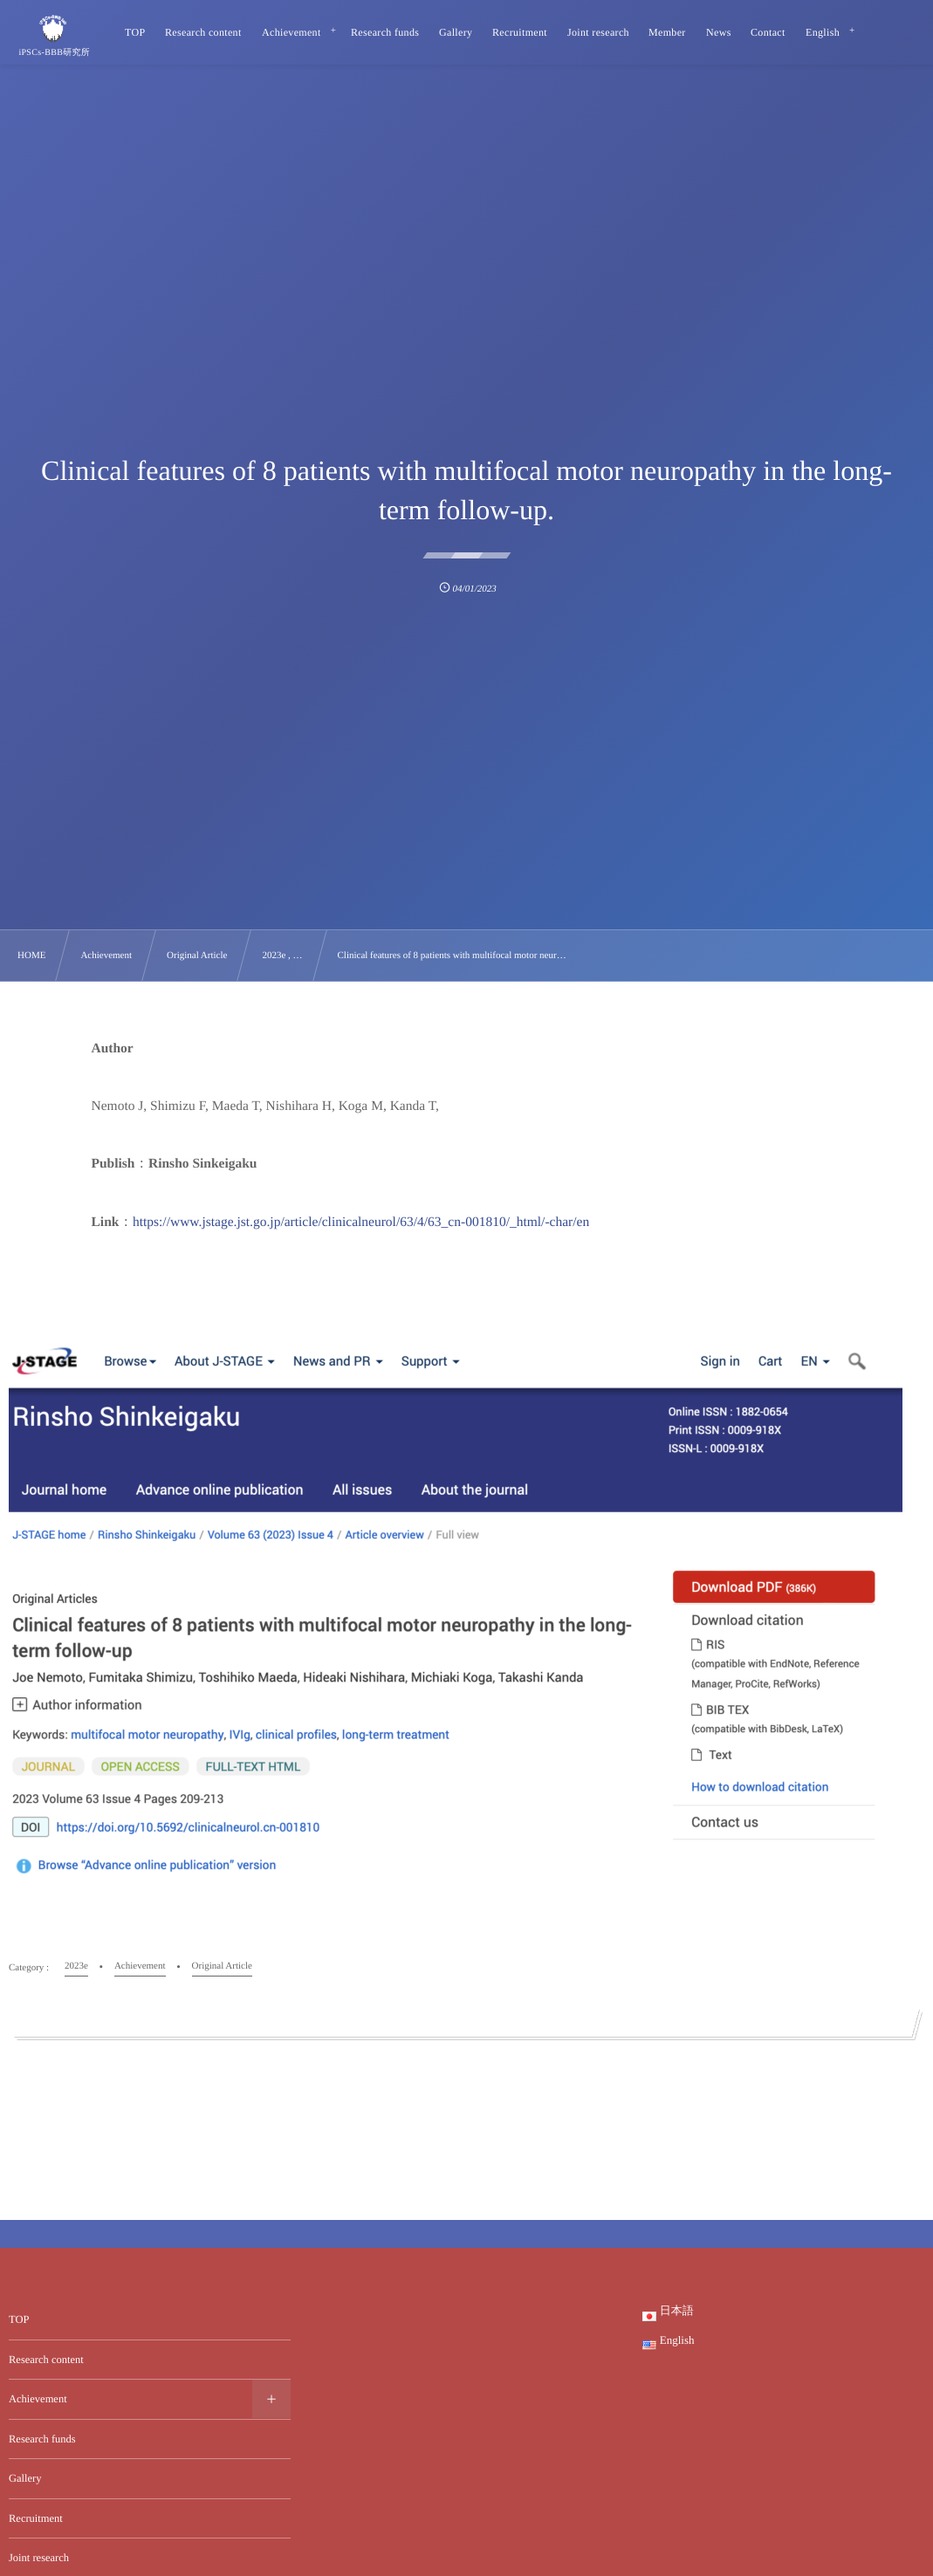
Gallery (25, 2478)
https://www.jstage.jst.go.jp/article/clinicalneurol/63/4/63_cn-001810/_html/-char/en (361, 1222)
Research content (46, 2359)
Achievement (38, 2399)
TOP (19, 2319)
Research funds (42, 2439)
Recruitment (36, 2518)
